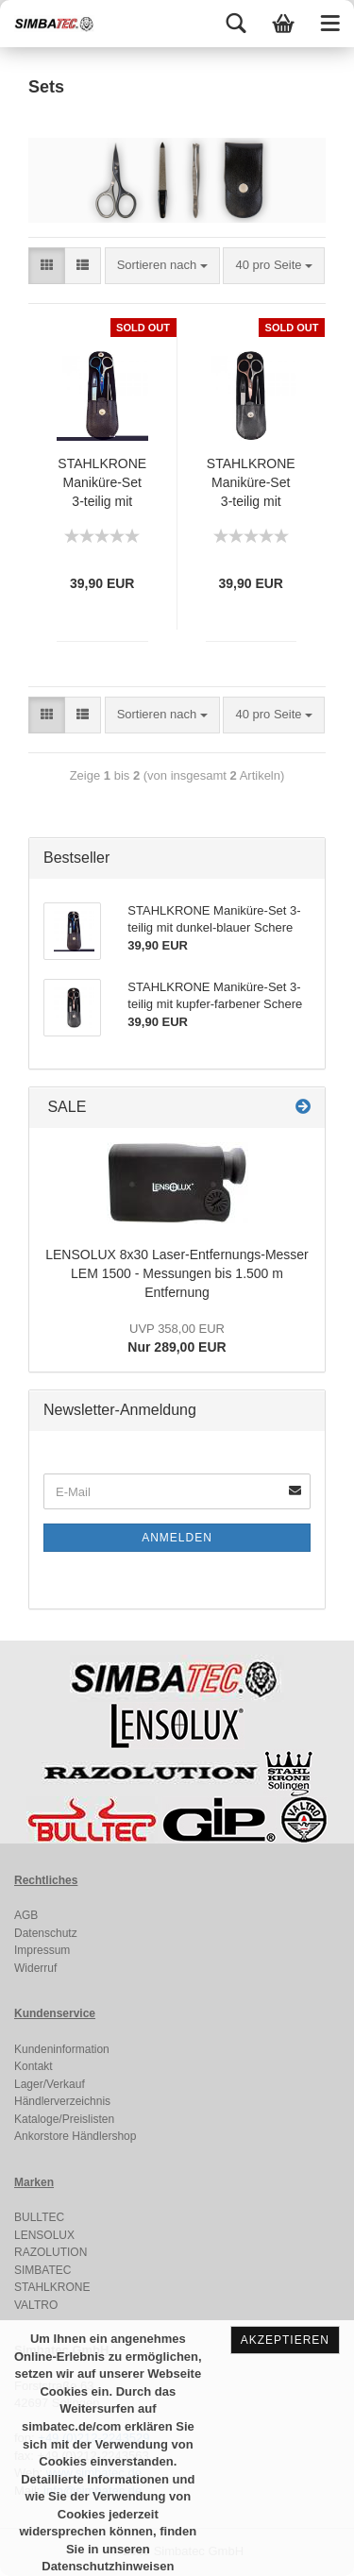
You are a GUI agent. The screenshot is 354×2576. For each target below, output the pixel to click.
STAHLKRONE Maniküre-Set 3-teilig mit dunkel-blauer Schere (102, 484)
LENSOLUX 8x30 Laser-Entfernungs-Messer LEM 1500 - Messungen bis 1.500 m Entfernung (177, 1273)
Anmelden (177, 1537)
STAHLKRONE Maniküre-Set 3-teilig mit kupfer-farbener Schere (251, 484)
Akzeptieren (285, 2340)
